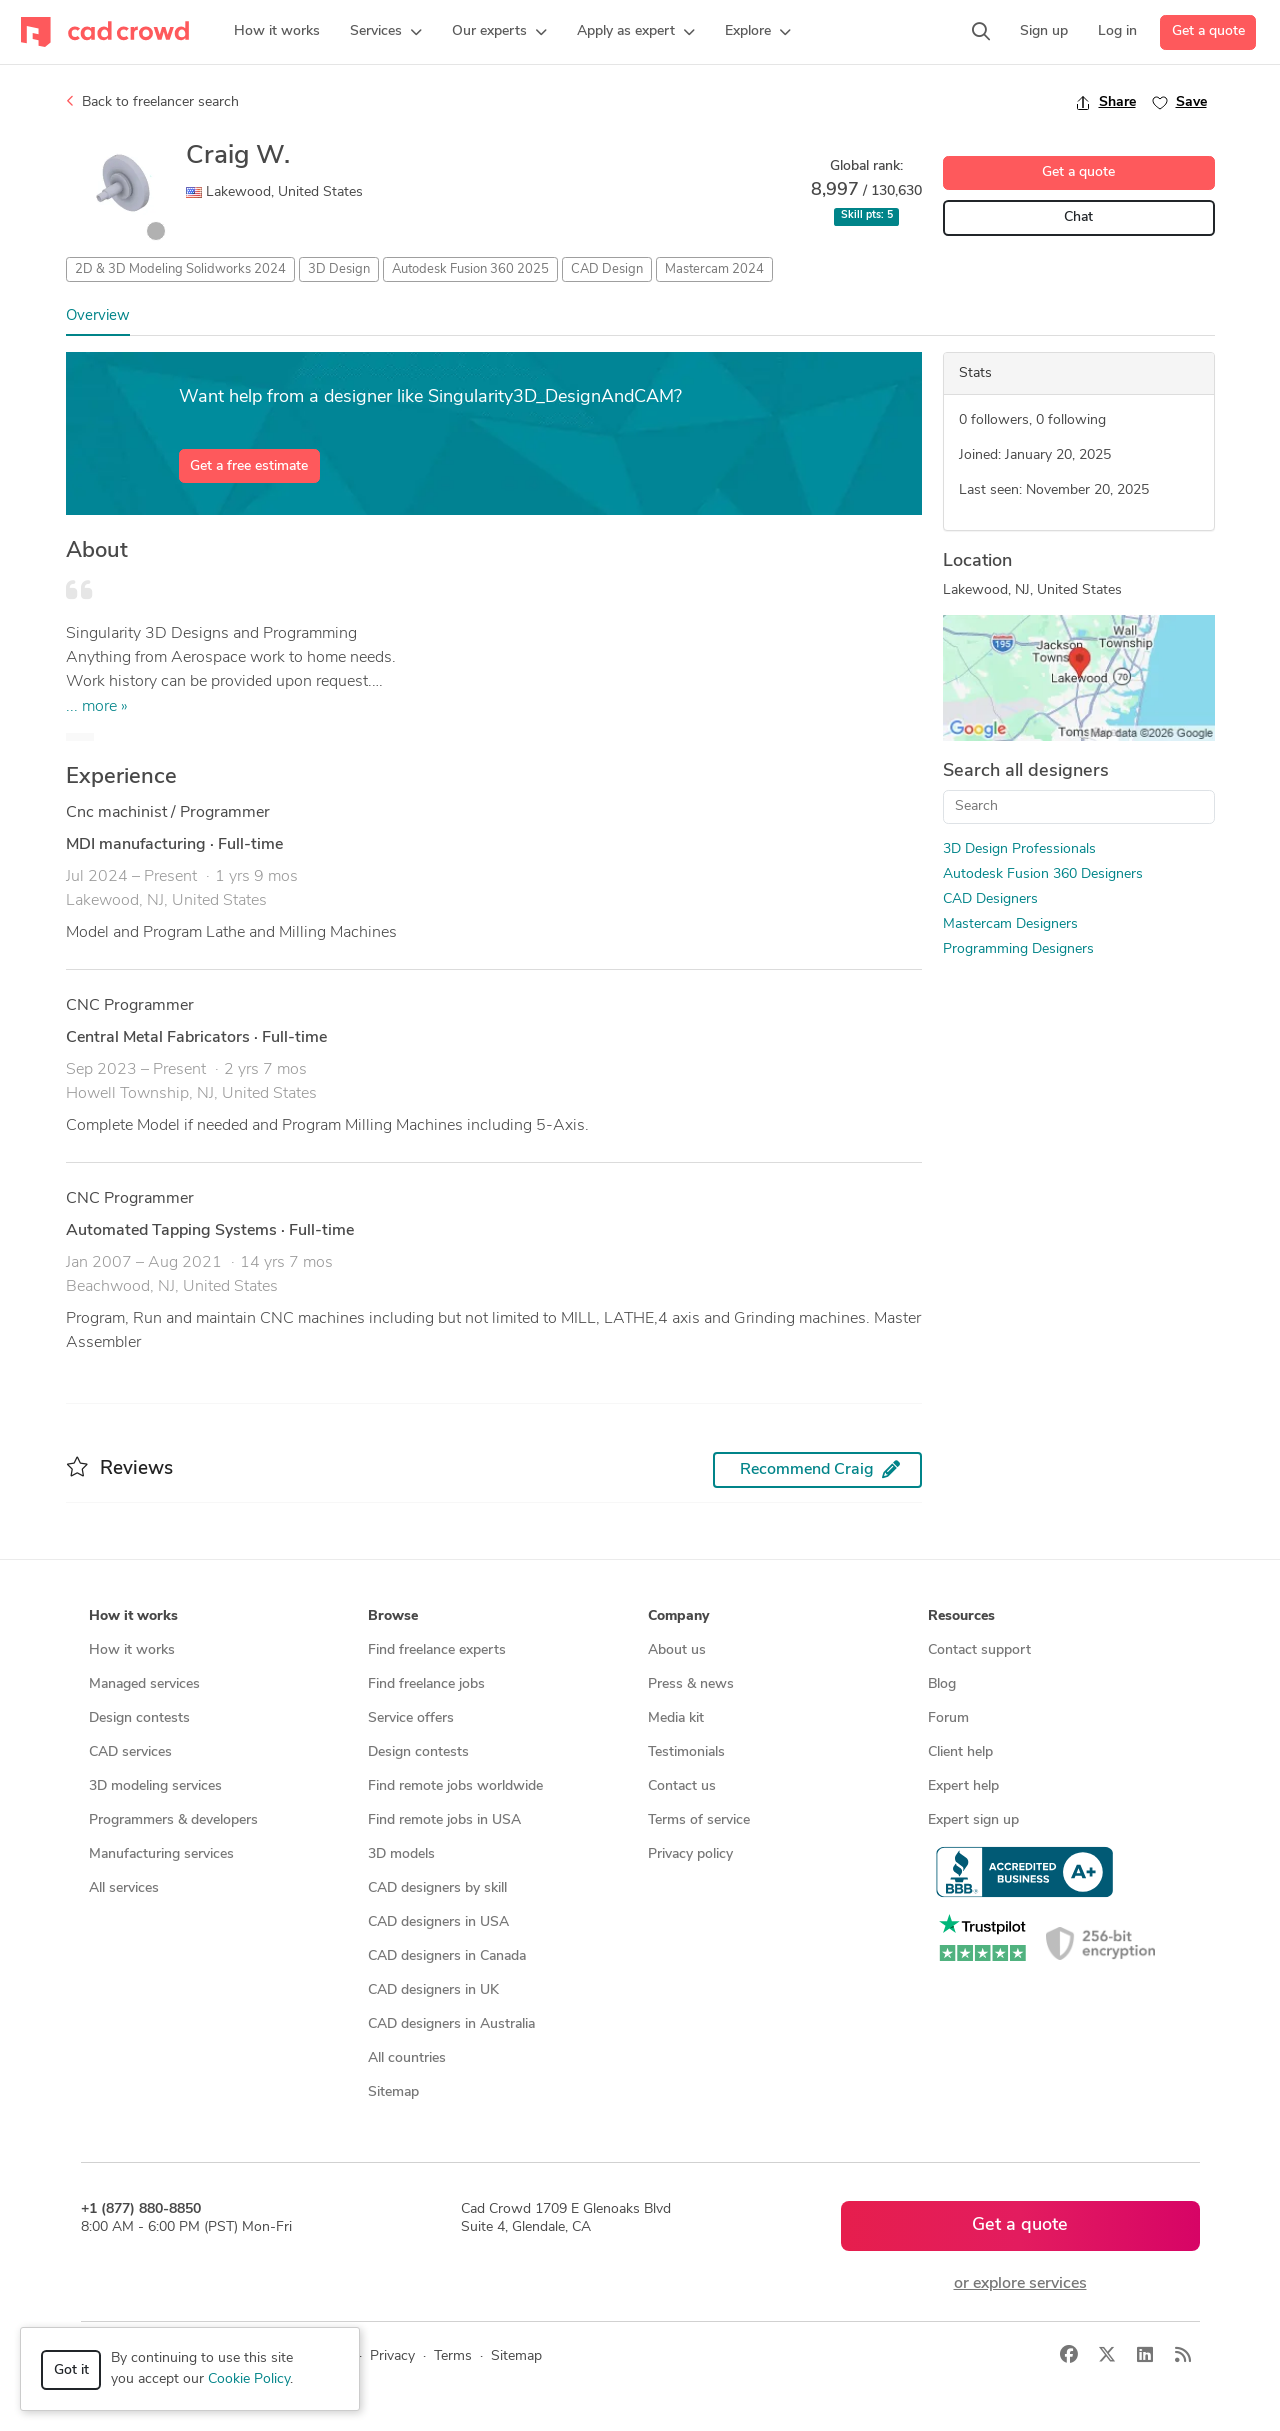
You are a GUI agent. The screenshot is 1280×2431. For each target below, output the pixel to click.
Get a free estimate (249, 466)
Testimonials (686, 1752)
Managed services (144, 1684)
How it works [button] (133, 1616)
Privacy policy (690, 1854)
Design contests (139, 1718)
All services (124, 1888)
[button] (386, 32)
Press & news (691, 1684)
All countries (407, 2058)
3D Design (339, 269)
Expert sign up (973, 1820)
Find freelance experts (437, 1650)
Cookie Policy (249, 2379)
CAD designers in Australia (451, 2024)
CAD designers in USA (438, 1922)
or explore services (1020, 2284)
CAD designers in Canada (447, 1956)
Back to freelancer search (152, 102)
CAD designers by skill (437, 1888)
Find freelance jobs (426, 1684)
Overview (98, 316)
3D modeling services (155, 1786)
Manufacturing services (161, 1854)
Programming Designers (1018, 949)
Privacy (392, 2356)
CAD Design (607, 269)
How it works (132, 1650)
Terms (453, 2356)
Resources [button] (961, 1616)
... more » (97, 707)
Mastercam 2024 (714, 269)
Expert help (963, 1786)
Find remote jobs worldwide (455, 1786)
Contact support (979, 1650)
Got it (71, 2370)
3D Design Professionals (1019, 849)
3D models (401, 1854)
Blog (942, 1684)
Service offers (411, 1718)
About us (677, 1650)
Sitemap (393, 2092)
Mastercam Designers (1010, 924)
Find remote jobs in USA (444, 1820)
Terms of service (699, 1820)
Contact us (682, 1786)
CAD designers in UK (433, 1990)
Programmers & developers (173, 1820)
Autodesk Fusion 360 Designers (1043, 874)
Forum (948, 1718)
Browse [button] (393, 1616)
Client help (960, 1752)
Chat (1078, 217)
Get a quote (1208, 31)
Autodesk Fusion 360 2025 (470, 269)
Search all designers (1026, 771)
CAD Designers (990, 899)
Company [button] (678, 1616)
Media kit (676, 1718)
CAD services (130, 1752)
